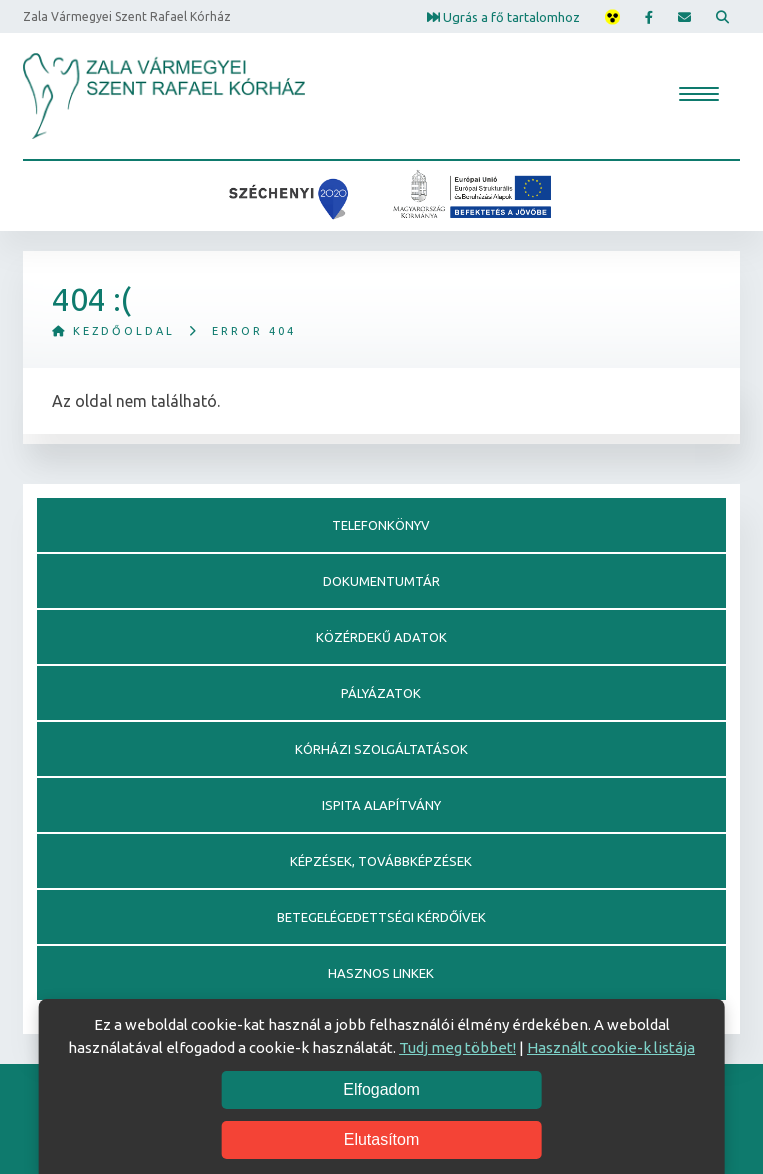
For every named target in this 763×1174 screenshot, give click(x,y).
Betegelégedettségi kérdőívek (381, 917)
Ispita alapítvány (381, 805)
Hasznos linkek (381, 973)
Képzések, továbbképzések (381, 861)
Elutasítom (382, 1139)
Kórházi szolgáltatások (381, 749)
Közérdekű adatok (381, 637)
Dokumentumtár (381, 581)
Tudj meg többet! (457, 1047)
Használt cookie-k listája (611, 1047)
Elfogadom (381, 1089)
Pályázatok (381, 693)
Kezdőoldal (113, 331)
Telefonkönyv (381, 525)
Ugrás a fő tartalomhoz (503, 16)
